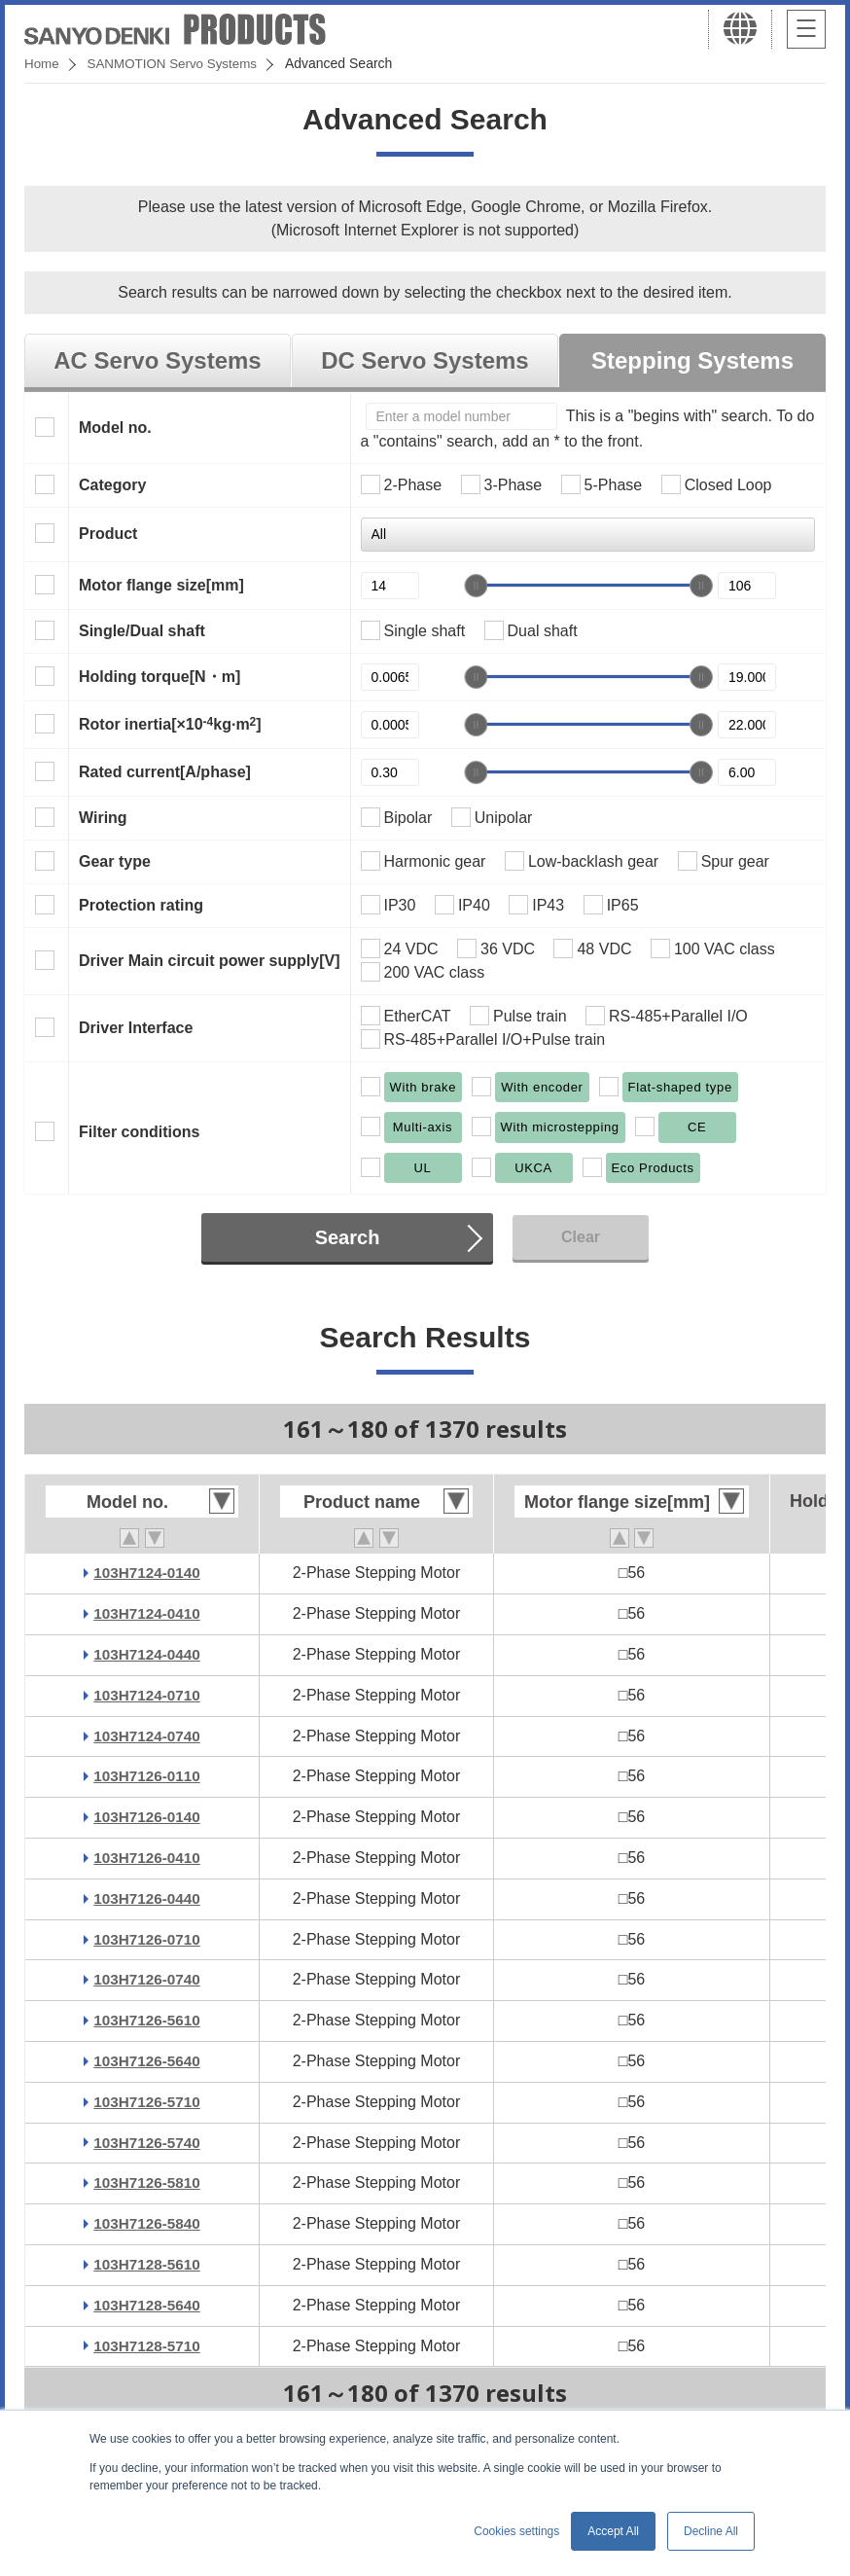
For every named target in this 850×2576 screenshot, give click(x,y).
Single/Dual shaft (142, 631)
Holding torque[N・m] (159, 676)
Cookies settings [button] (516, 2531)
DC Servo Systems (424, 360)
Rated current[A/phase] (165, 772)
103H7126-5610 (147, 2020)
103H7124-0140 (147, 1572)
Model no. (115, 427)
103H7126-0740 (147, 1979)
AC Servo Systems (157, 360)
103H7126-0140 (147, 1816)
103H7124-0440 (147, 1654)
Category (112, 485)
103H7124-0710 (147, 1695)
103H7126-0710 (147, 1939)
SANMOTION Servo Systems (177, 63)
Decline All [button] (711, 2531)
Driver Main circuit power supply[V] (209, 960)
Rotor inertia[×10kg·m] (170, 724)
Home (42, 63)
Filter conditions (139, 1132)
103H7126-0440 (147, 1898)
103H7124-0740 (147, 1736)
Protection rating (141, 905)
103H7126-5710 (147, 2101)
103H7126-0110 (147, 1776)
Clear (580, 1237)
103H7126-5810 (147, 2182)
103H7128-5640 (147, 2305)
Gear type (115, 861)
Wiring (103, 817)
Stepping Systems (692, 360)
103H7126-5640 (147, 2061)
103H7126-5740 (147, 2142)
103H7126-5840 (147, 2223)
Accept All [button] (613, 2531)
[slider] (475, 585)
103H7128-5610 (147, 2264)
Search (347, 1237)
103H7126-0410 (147, 1857)
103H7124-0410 (147, 1613)
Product (108, 533)
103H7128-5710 (147, 2346)
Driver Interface (136, 1028)
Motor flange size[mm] (161, 585)
